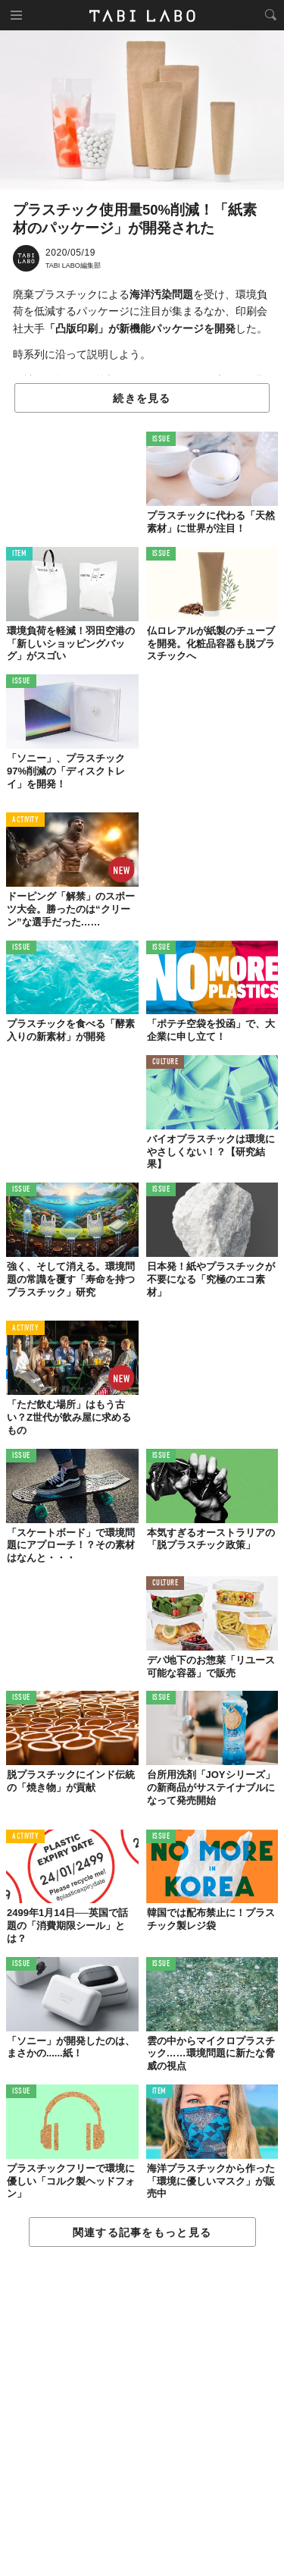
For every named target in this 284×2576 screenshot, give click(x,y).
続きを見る (141, 398)
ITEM (19, 554)
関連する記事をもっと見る (142, 2232)
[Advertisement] (142, 2412)
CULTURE (165, 1062)
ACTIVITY (25, 820)
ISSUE (161, 439)
